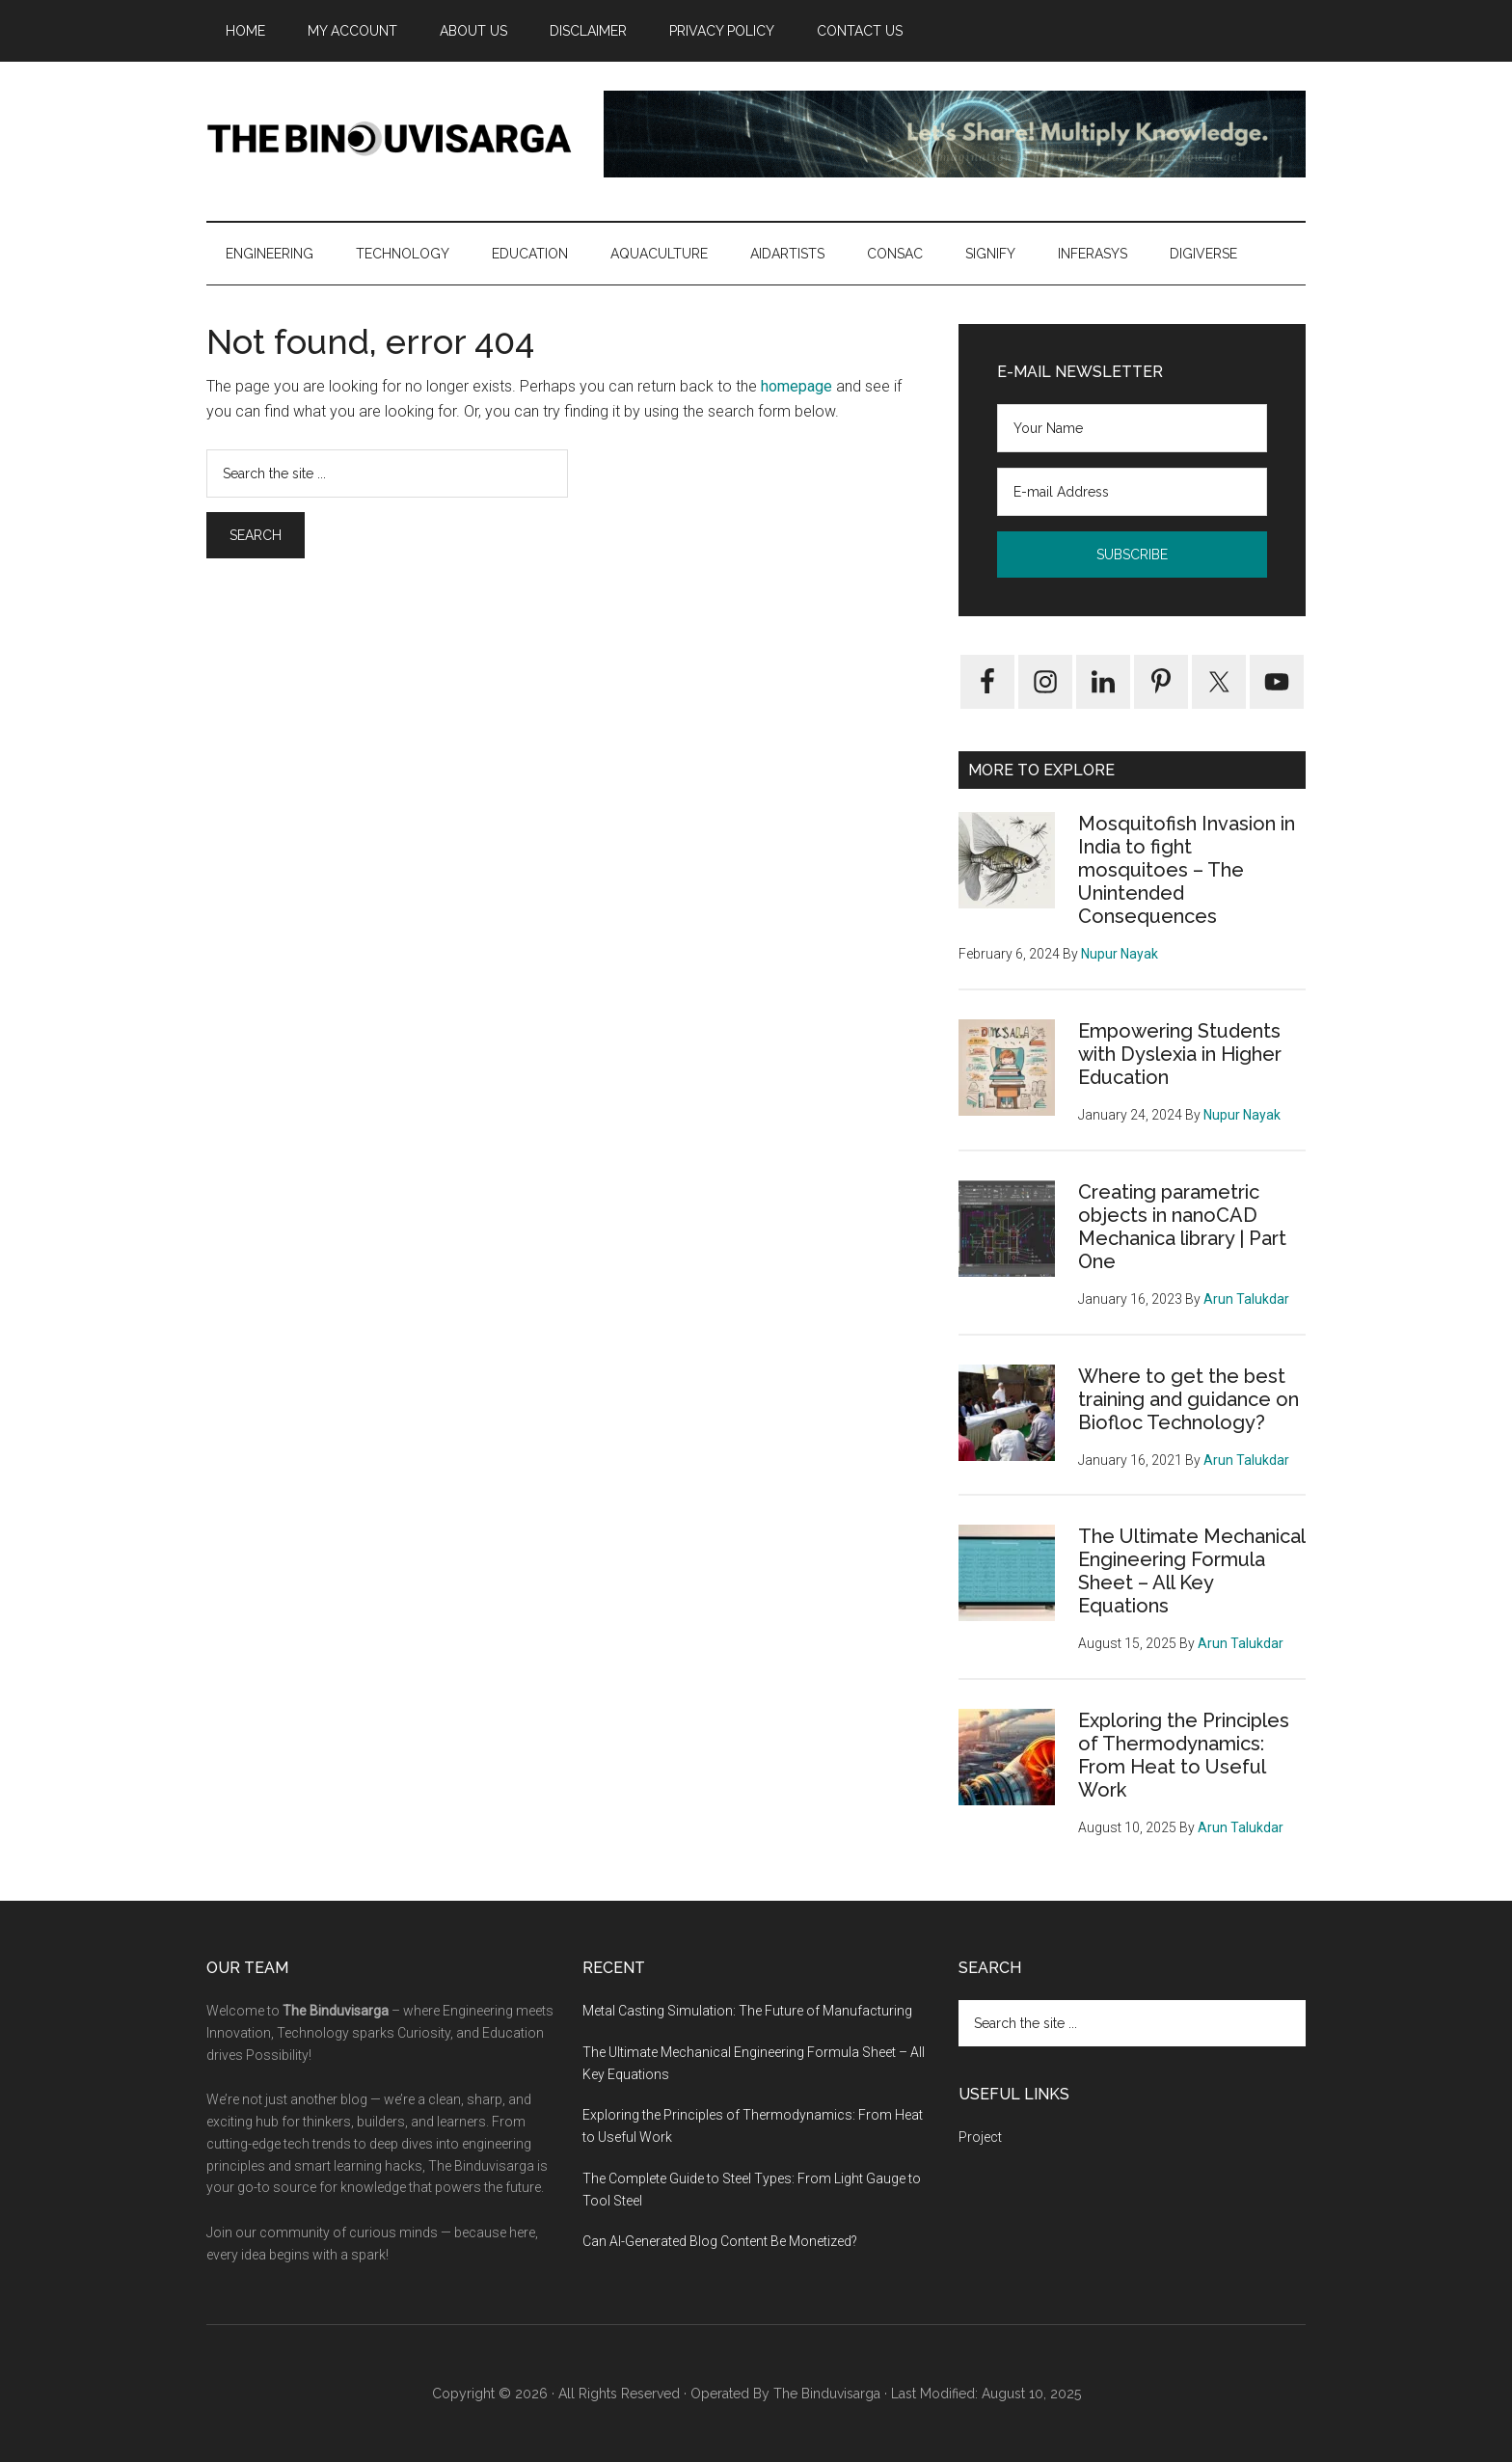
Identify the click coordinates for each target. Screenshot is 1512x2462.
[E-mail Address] (1132, 492)
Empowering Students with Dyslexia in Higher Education (1180, 1054)
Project (980, 2137)
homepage (796, 386)
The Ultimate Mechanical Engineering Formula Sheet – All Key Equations (1191, 1571)
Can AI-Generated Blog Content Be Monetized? (719, 2241)
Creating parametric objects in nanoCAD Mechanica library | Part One (1182, 1226)
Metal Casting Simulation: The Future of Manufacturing (747, 2010)
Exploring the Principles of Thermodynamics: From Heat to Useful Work (1183, 1755)
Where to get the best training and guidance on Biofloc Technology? (1188, 1399)
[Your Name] (1132, 428)
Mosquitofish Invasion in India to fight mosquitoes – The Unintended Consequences (1186, 870)
